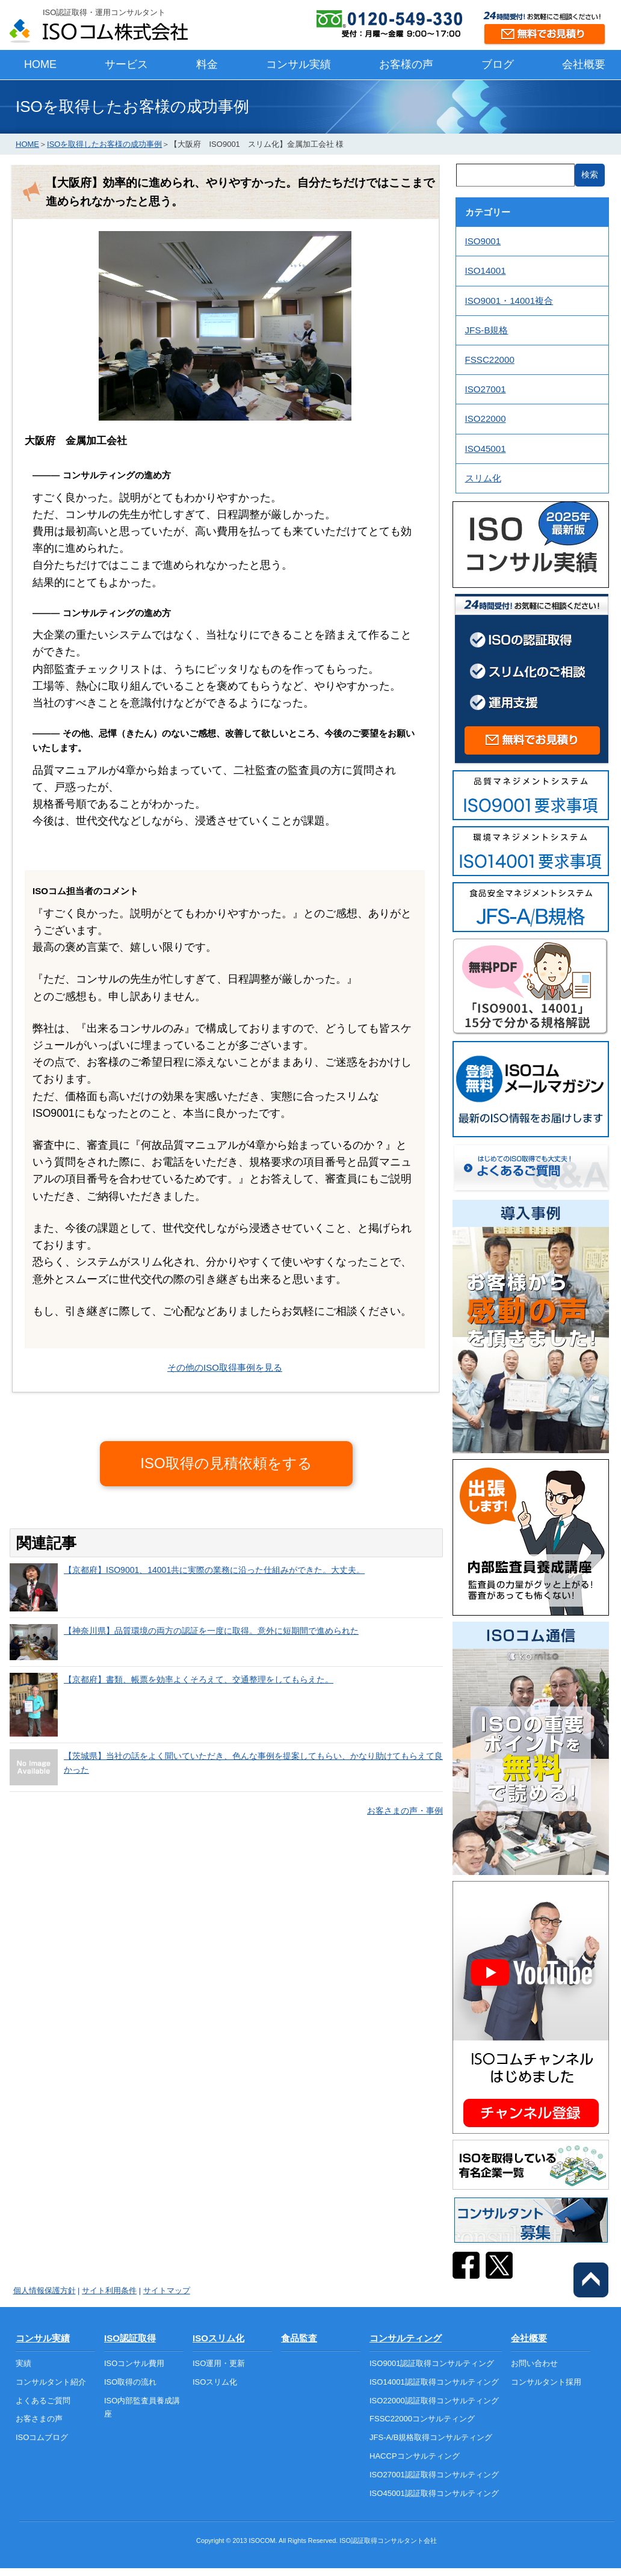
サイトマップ (166, 2290)
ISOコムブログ (42, 2437)
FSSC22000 (489, 359)
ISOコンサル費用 (134, 2363)
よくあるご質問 (43, 2400)
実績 (23, 2363)
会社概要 (583, 64)
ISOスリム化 (218, 2338)
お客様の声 (406, 64)
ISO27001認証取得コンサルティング (434, 2474)
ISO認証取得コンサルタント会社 (388, 2540)
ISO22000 (485, 418)
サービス (126, 64)
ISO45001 (485, 448)
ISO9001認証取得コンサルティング (431, 2363)
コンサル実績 (298, 64)
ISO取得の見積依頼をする (226, 1463)
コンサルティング (405, 2338)
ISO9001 (483, 241)
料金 (207, 64)
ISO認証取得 (130, 2338)
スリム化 (483, 478)
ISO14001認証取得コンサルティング (434, 2381)
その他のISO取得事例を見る (224, 1367)
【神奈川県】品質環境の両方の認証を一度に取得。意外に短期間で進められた (211, 1630)
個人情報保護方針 (44, 2290)
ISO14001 (485, 270)
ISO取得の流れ (130, 2381)
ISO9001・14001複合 (509, 300)
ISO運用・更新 (219, 2363)
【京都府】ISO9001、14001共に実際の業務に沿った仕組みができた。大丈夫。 (214, 1570)
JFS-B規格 (486, 330)
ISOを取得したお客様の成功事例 (104, 144)
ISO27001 (485, 389)
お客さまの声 (39, 2418)
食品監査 (299, 2338)
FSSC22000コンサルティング (422, 2418)
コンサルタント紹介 (51, 2381)
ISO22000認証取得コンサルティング (434, 2400)
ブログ (497, 64)
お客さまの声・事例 (405, 1810)
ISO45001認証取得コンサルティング (434, 2493)
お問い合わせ (534, 2363)
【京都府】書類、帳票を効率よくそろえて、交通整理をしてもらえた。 (198, 1679)
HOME (40, 64)
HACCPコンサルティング (414, 2455)
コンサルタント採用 (546, 2381)
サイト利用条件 (109, 2290)
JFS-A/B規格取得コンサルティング (430, 2437)
